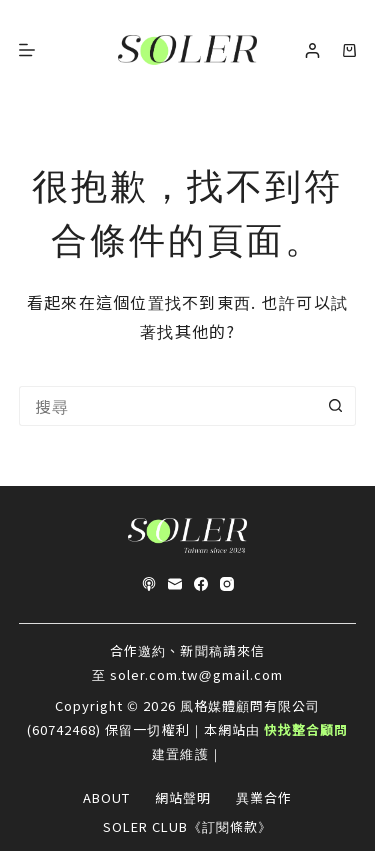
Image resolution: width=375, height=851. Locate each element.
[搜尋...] (168, 406)
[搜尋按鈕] (336, 406)
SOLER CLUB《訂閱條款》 (188, 827)
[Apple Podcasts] (149, 584)
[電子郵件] (175, 584)
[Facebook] (201, 584)
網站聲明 (183, 798)
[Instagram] (227, 584)
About (106, 798)
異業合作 (264, 798)
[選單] (27, 50)
